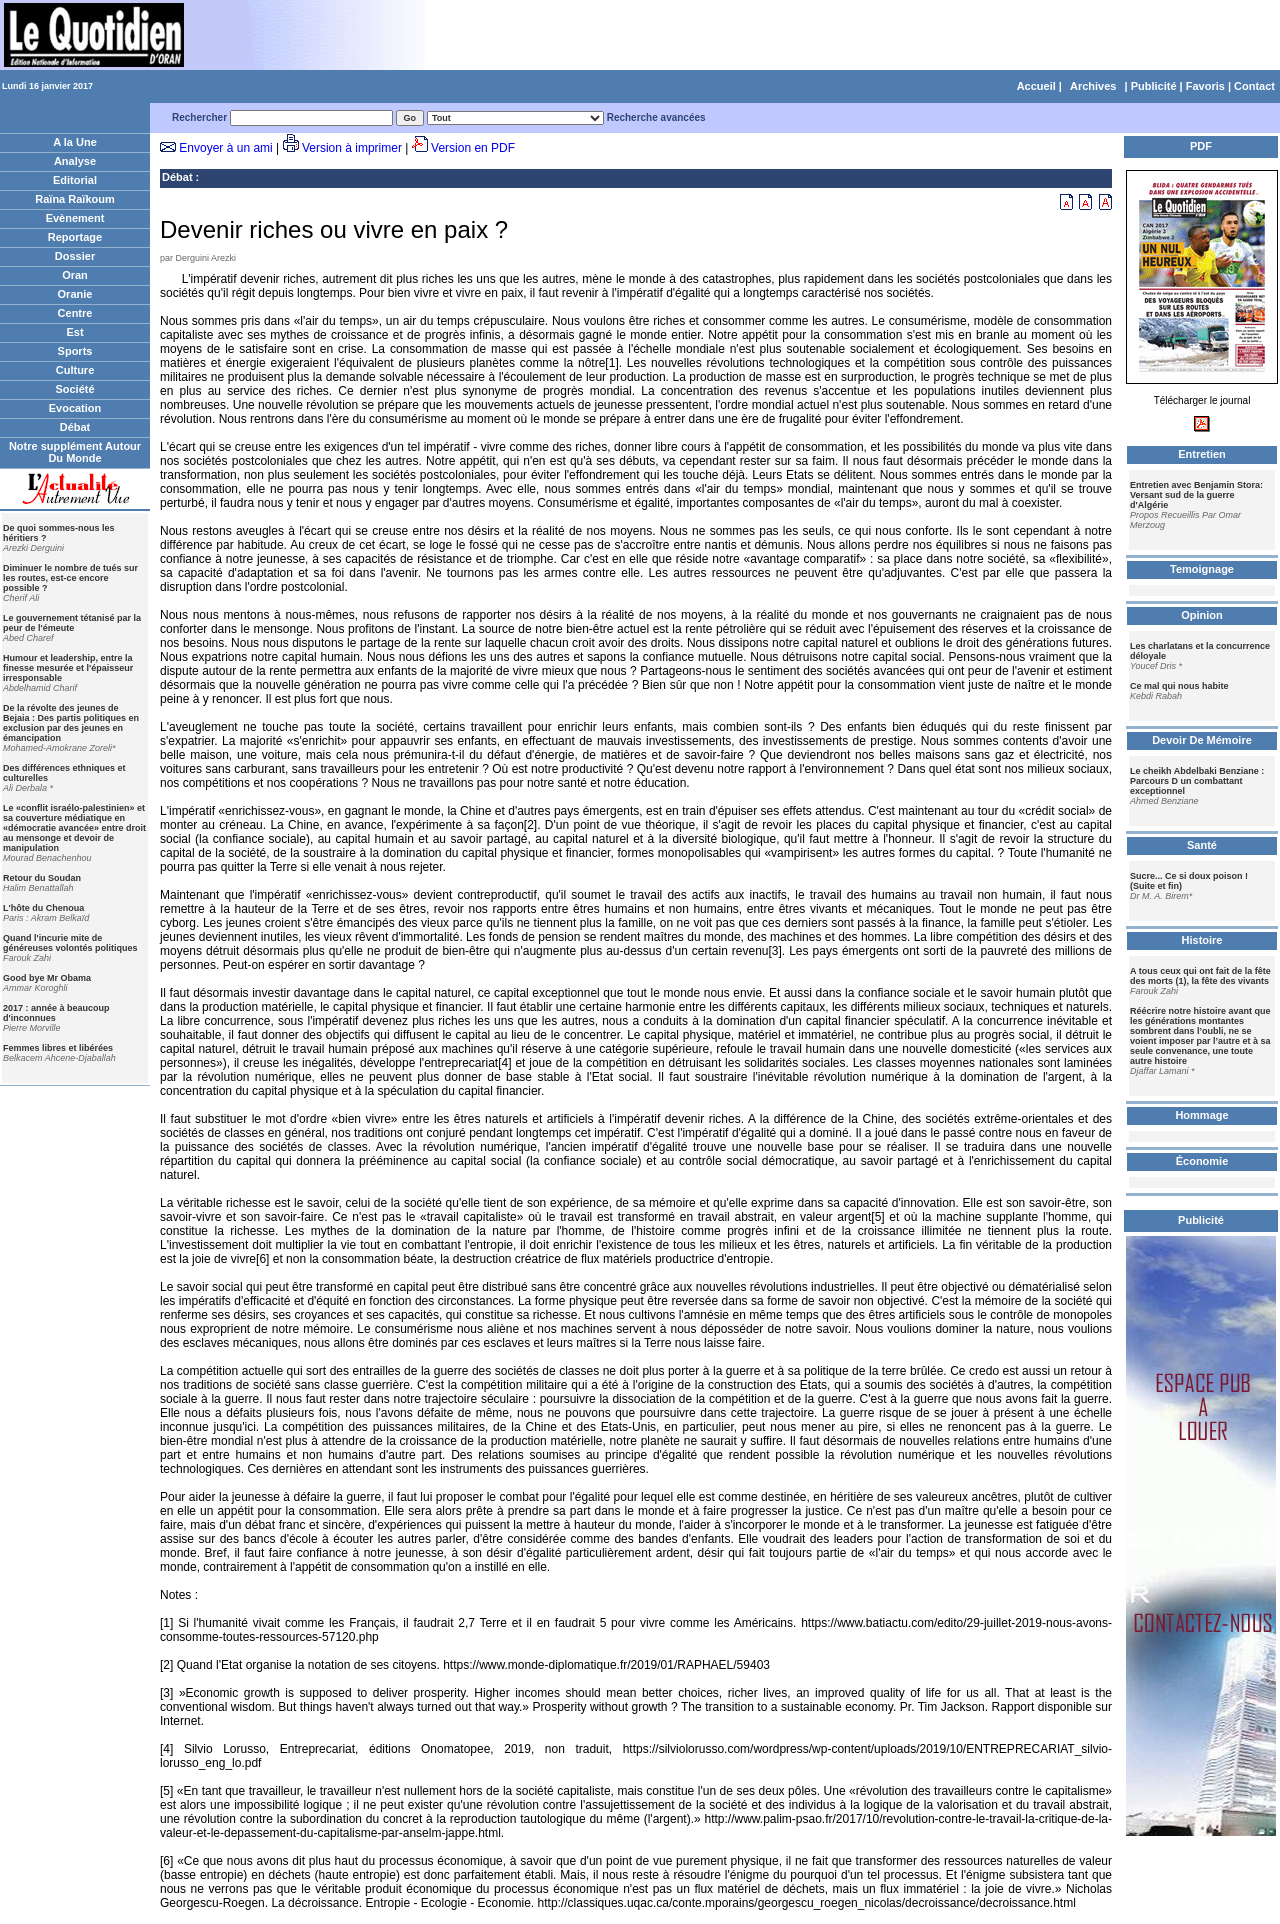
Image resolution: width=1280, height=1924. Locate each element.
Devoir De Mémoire (1202, 740)
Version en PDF (473, 148)
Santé (1202, 845)
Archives (1093, 86)
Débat (75, 427)
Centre (75, 313)
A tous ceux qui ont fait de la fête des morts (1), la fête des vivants (1200, 976)
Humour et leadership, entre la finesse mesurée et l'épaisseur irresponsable (68, 668)
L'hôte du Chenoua (43, 908)
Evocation (75, 408)
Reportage (75, 237)
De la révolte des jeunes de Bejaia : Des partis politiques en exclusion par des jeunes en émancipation (71, 723)
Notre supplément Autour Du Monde (75, 452)
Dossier (75, 256)
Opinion (1202, 615)
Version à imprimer (352, 148)
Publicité (1154, 86)
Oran (75, 275)
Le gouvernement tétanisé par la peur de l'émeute (72, 623)
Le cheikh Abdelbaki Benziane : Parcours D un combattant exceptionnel (1197, 781)
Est (74, 332)
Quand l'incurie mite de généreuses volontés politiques (70, 943)
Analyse (75, 161)
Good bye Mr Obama (47, 978)
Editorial (75, 180)
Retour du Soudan (42, 878)
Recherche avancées (656, 117)
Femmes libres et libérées (58, 1048)
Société (74, 389)
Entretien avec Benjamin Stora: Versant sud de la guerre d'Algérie (1196, 495)
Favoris (1205, 86)
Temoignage (1202, 569)
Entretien (1202, 454)
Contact (1254, 86)
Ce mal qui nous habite (1179, 686)
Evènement (75, 218)
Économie (1202, 1161)
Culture (75, 370)
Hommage (1201, 1115)
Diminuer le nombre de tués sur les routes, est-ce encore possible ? (70, 578)
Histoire (1202, 940)
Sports (75, 351)
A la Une (75, 142)
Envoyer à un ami (225, 148)
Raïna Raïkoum (74, 199)
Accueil (1036, 86)
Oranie (75, 294)
